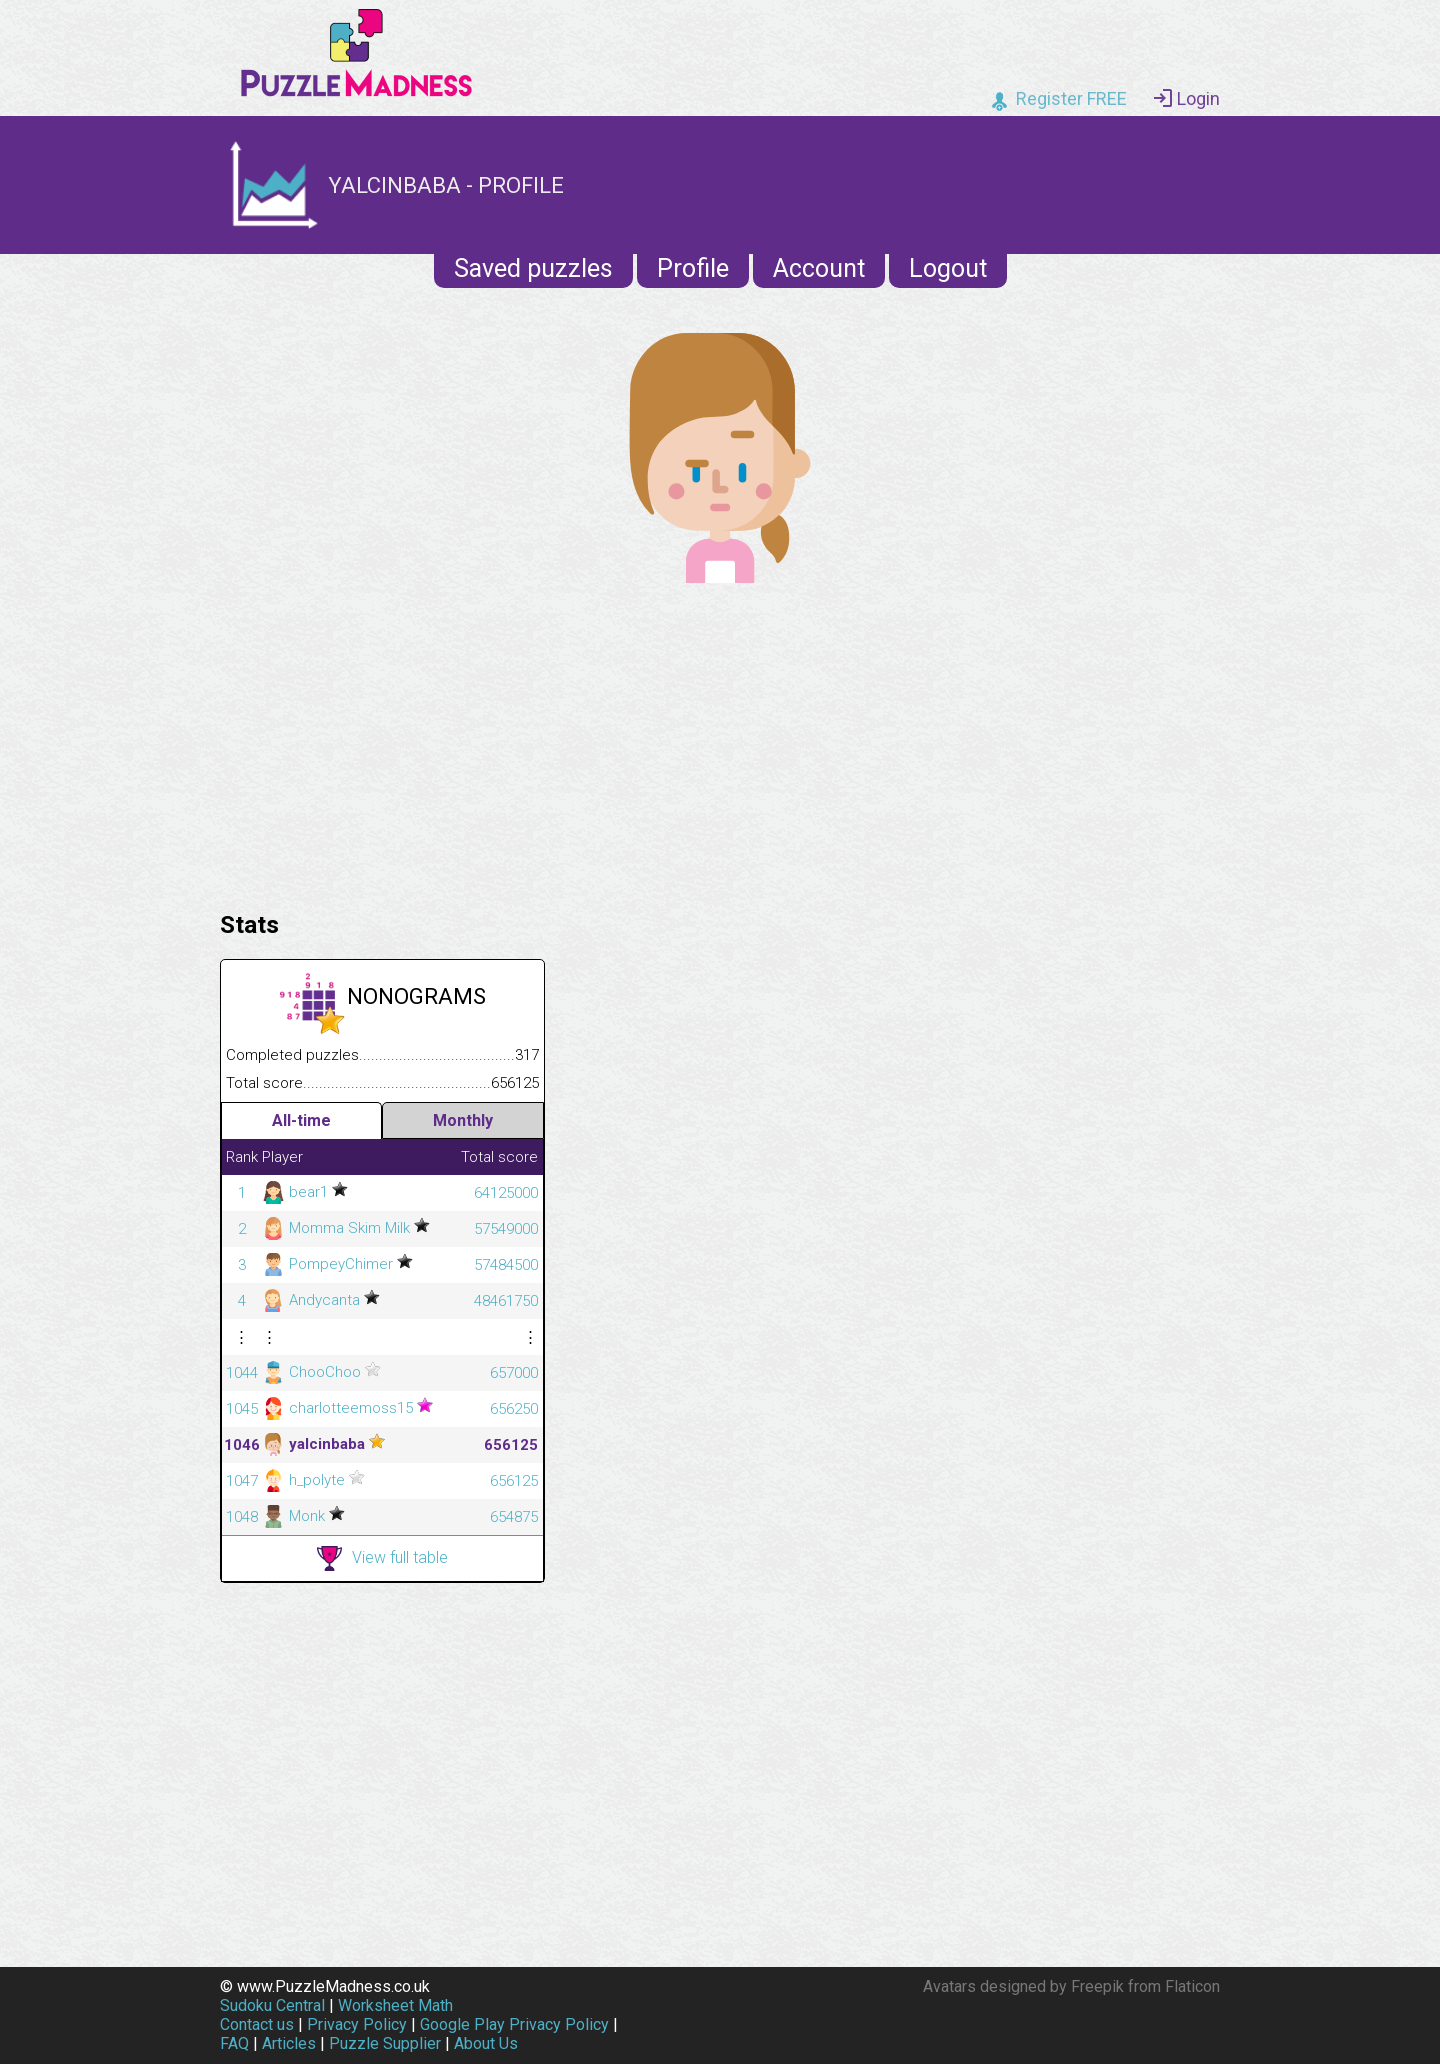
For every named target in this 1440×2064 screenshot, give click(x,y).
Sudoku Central (272, 2005)
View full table (382, 1558)
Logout (948, 268)
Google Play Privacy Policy (514, 2024)
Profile (693, 268)
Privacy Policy (357, 2024)
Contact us (257, 2024)
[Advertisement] (720, 742)
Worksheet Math (395, 2005)
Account (819, 268)
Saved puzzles (533, 268)
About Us (486, 2043)
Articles (289, 2043)
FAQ (234, 2043)
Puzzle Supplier (385, 2043)
